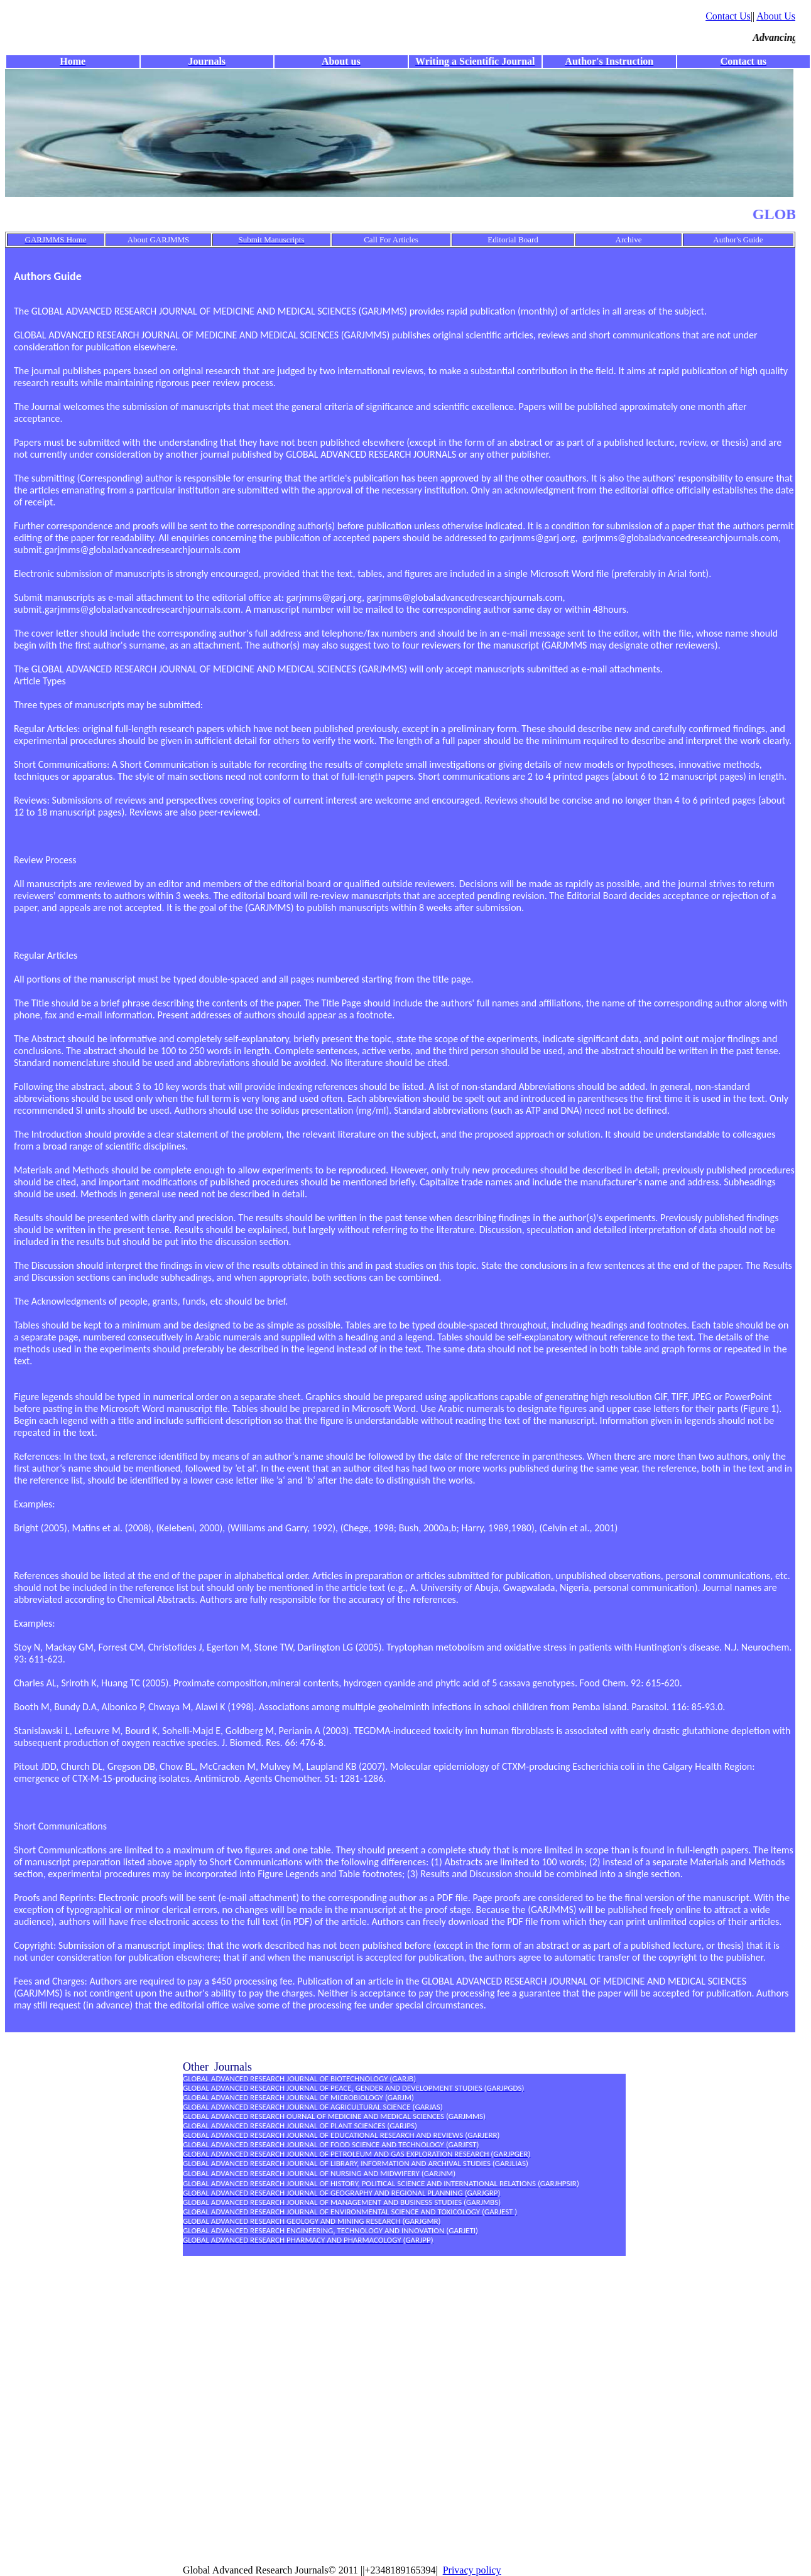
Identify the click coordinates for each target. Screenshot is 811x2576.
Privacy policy (472, 2570)
